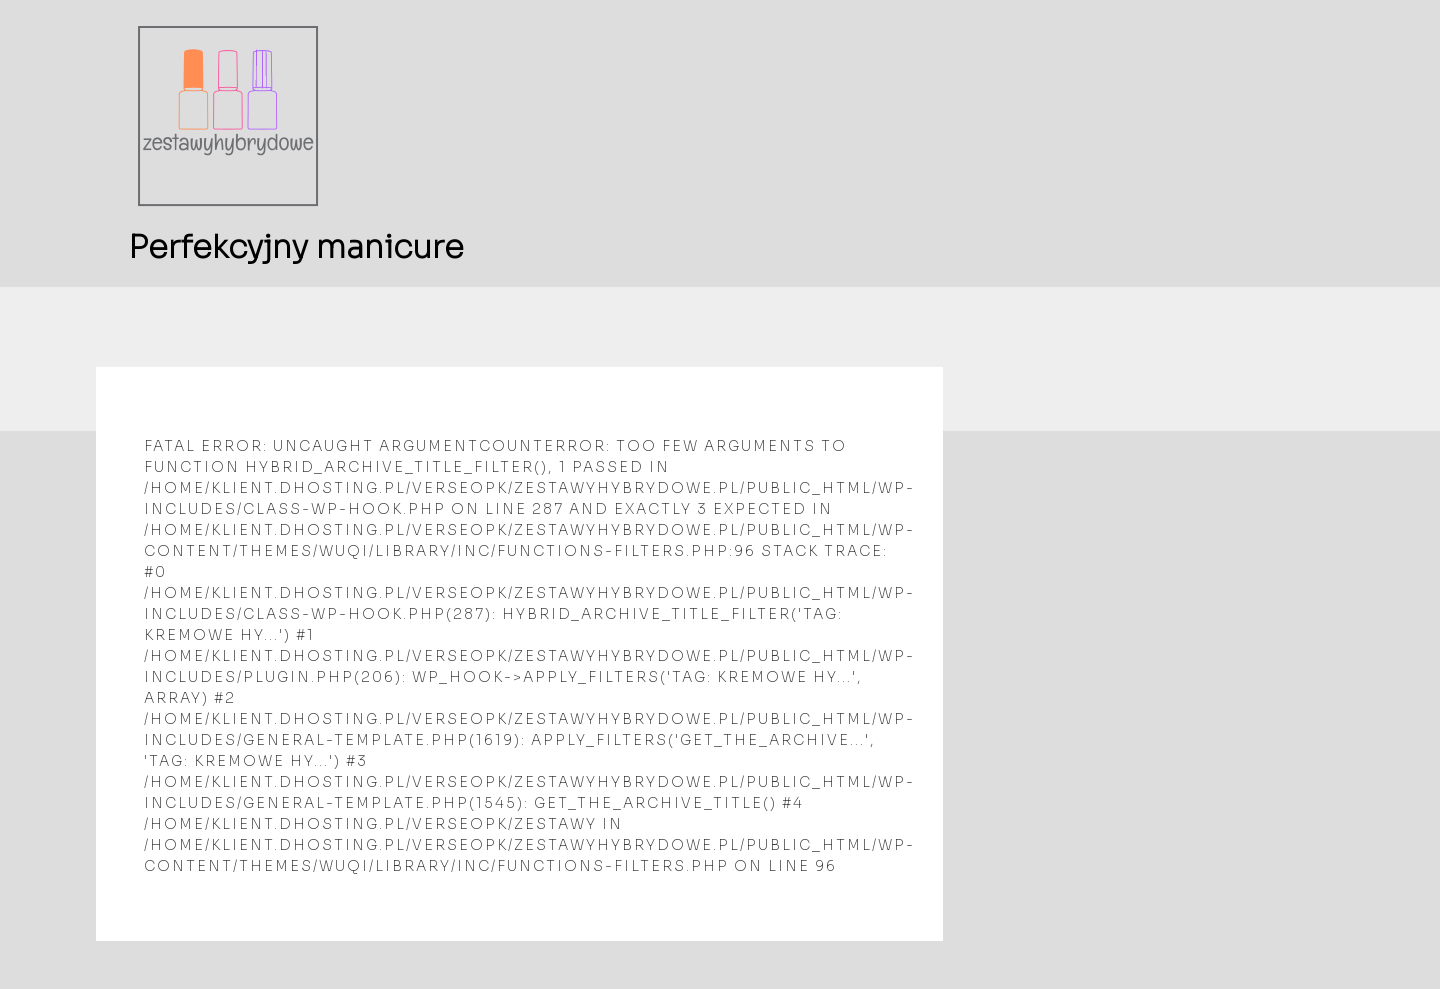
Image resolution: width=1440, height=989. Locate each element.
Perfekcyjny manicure (296, 247)
